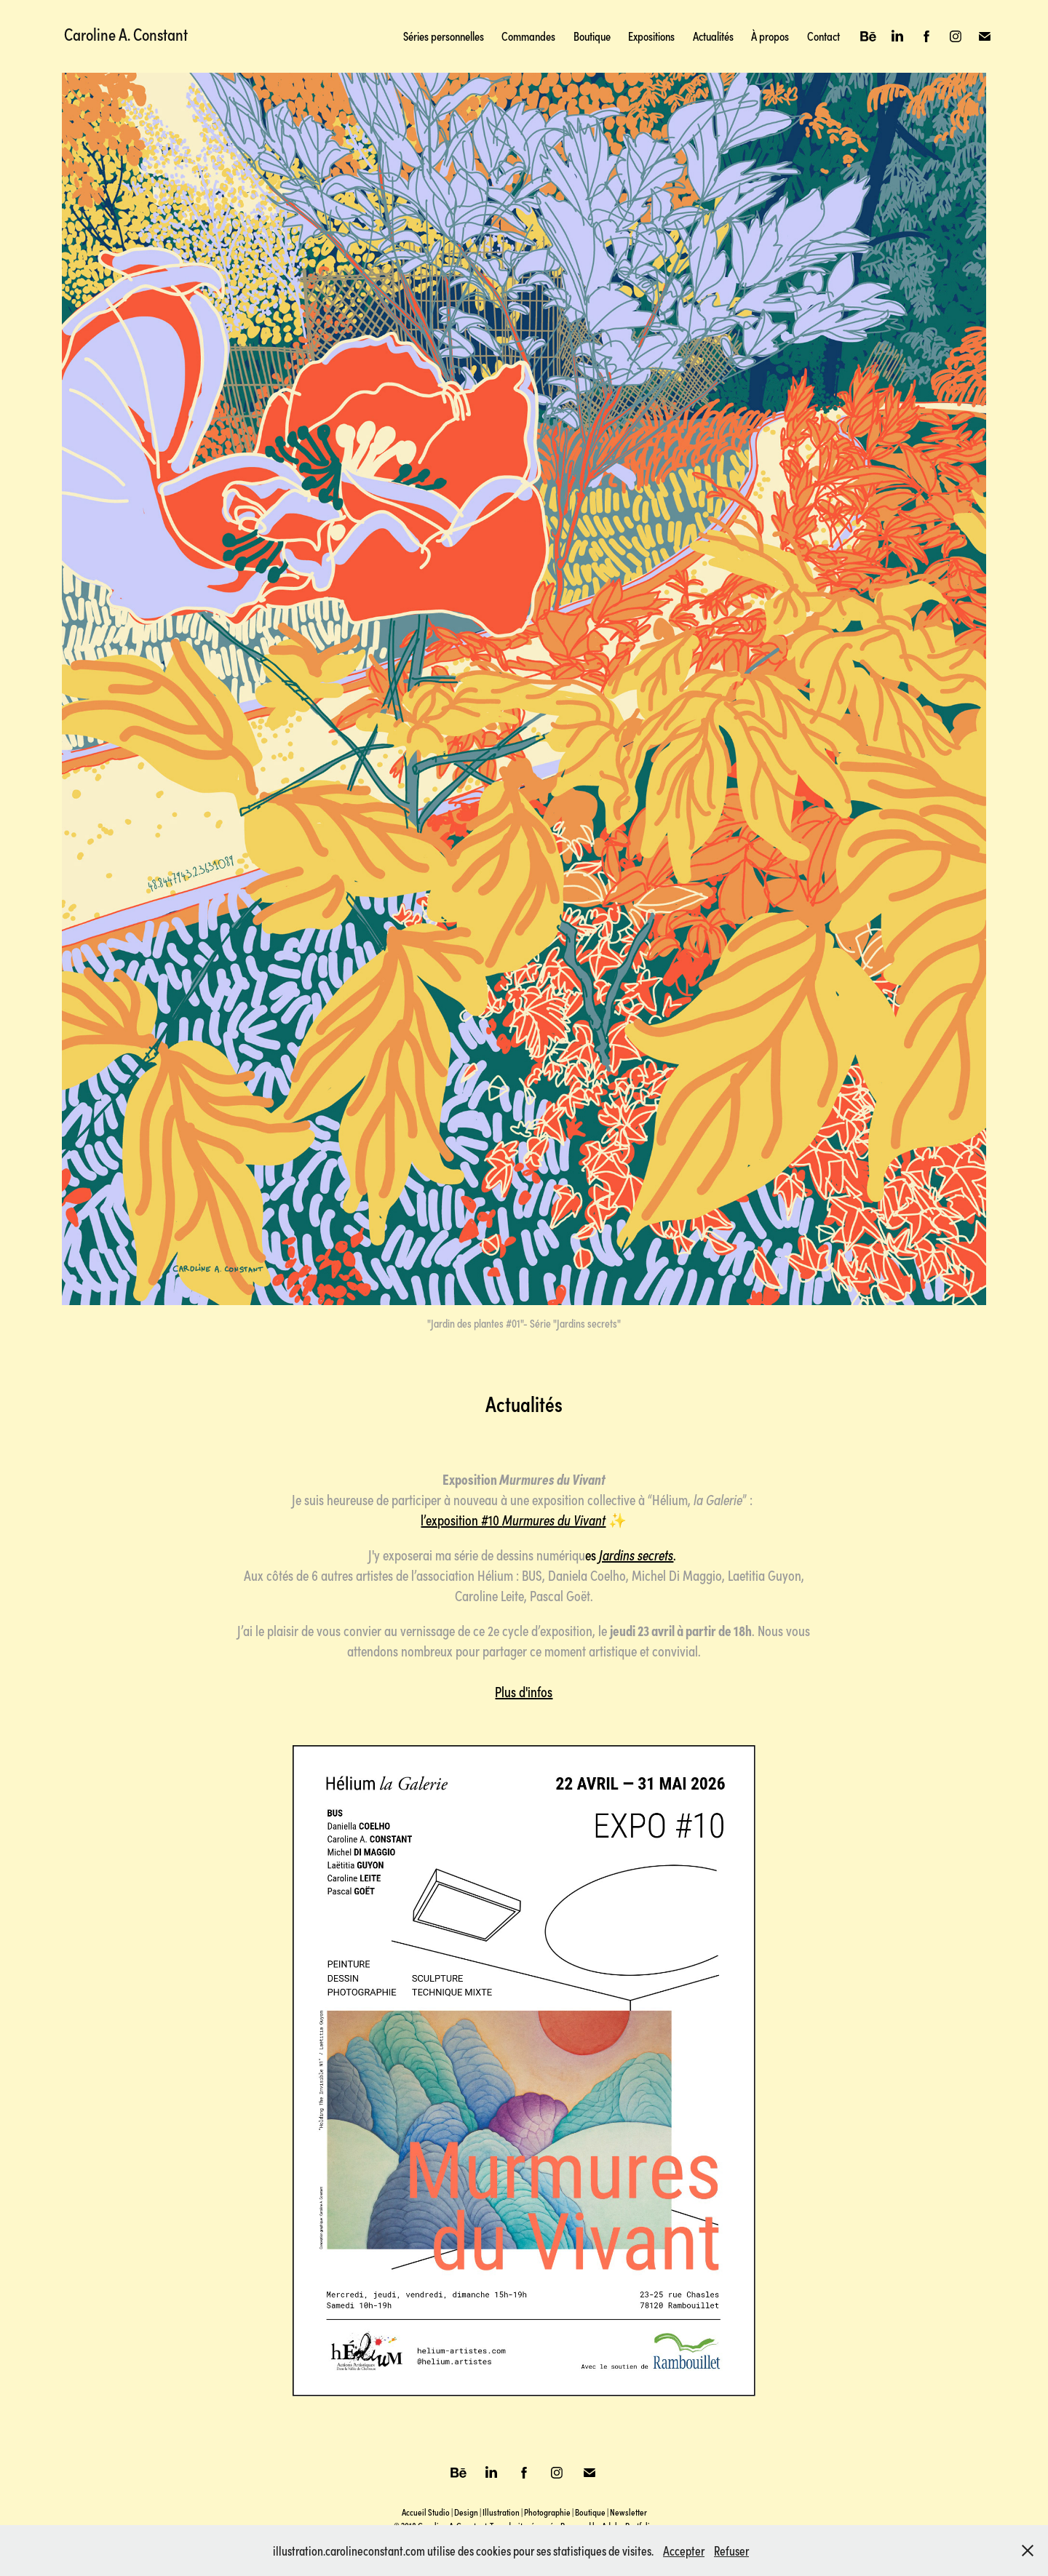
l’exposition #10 (513, 1519)
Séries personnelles (443, 36)
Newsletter (628, 2512)
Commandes (528, 36)
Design (466, 2512)
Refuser (731, 2550)
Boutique (592, 36)
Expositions (651, 36)
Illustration (501, 2512)
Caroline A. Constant (126, 33)
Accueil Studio (426, 2512)
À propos (770, 36)
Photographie (547, 2512)
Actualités (713, 36)
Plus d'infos (523, 1691)
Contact (823, 36)
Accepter (683, 2550)
